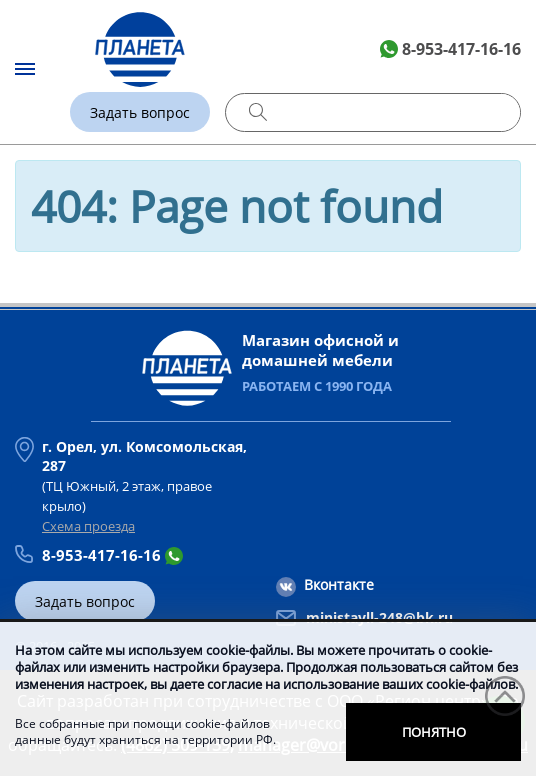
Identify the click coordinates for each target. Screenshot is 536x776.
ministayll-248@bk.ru (379, 617)
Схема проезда (88, 526)
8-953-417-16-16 (461, 49)
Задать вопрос (140, 112)
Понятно (434, 732)
